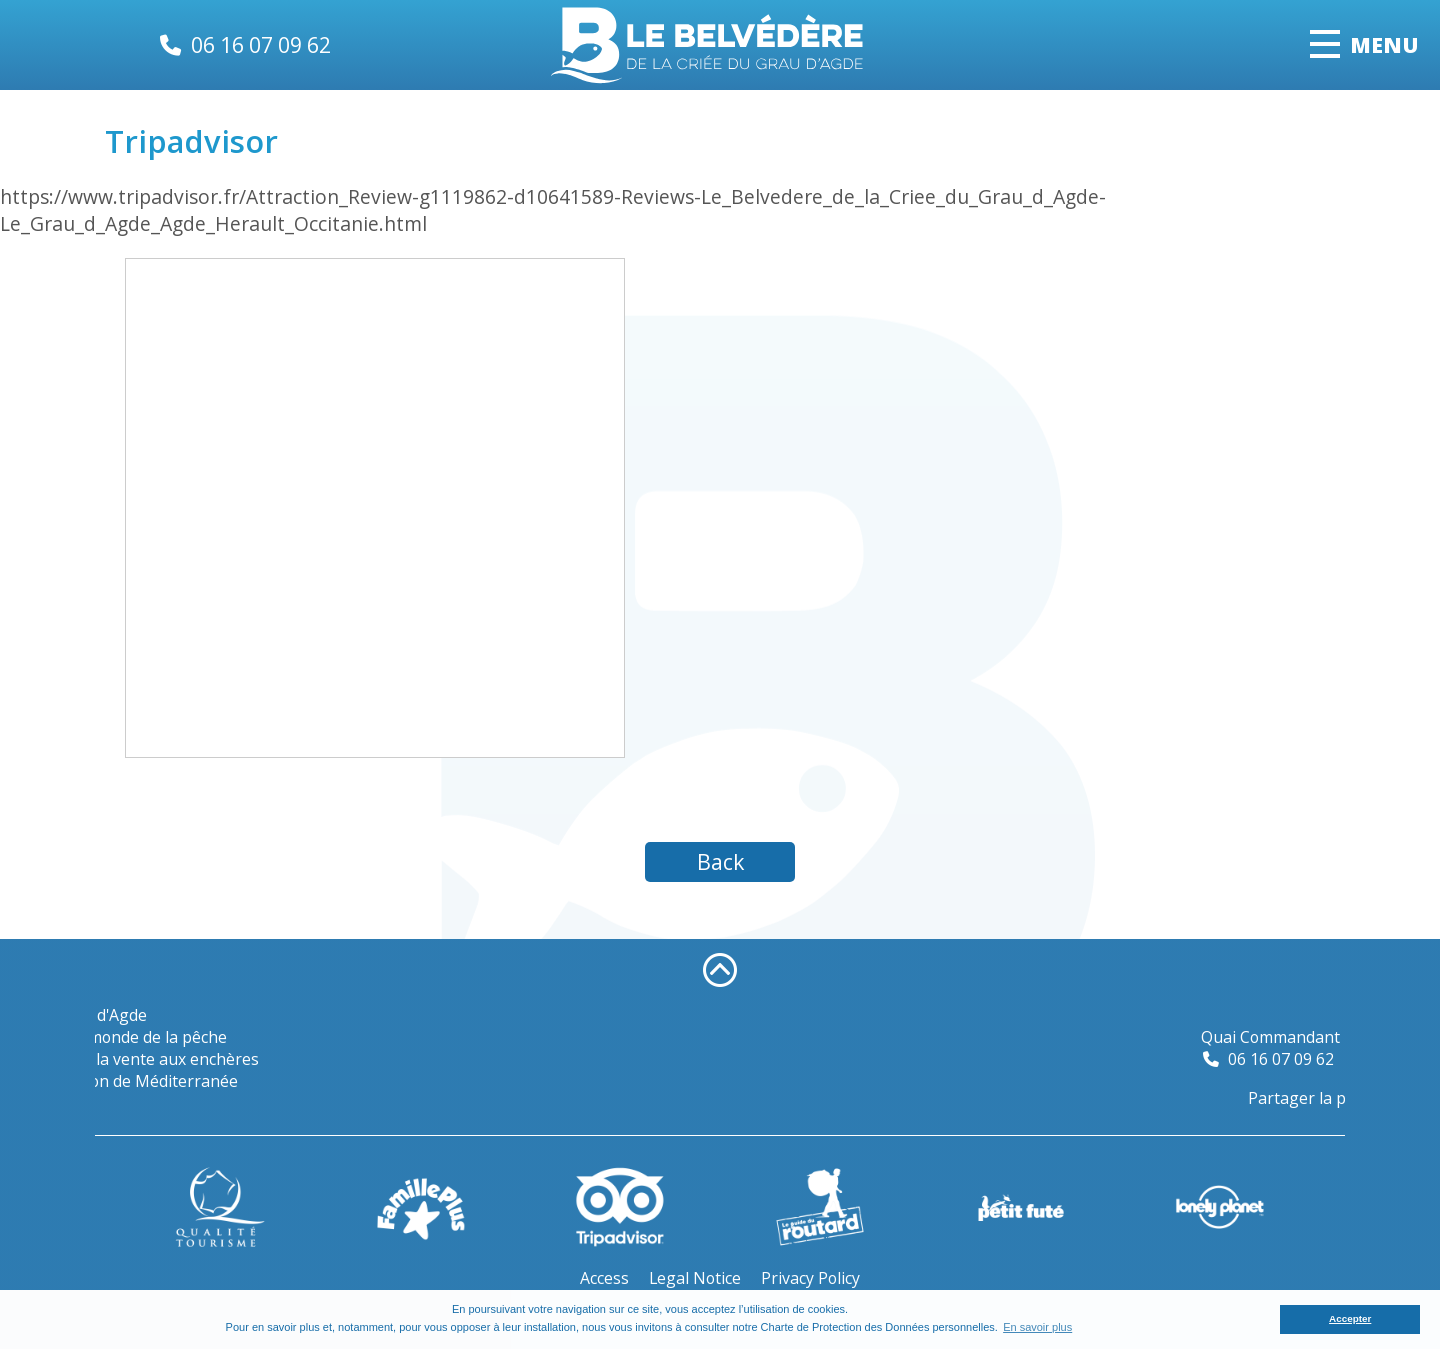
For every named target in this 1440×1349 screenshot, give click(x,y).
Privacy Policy (810, 1278)
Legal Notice (695, 1278)
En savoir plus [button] (1037, 1327)
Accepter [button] (1350, 1318)
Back (720, 861)
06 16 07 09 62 (261, 44)
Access (604, 1278)
